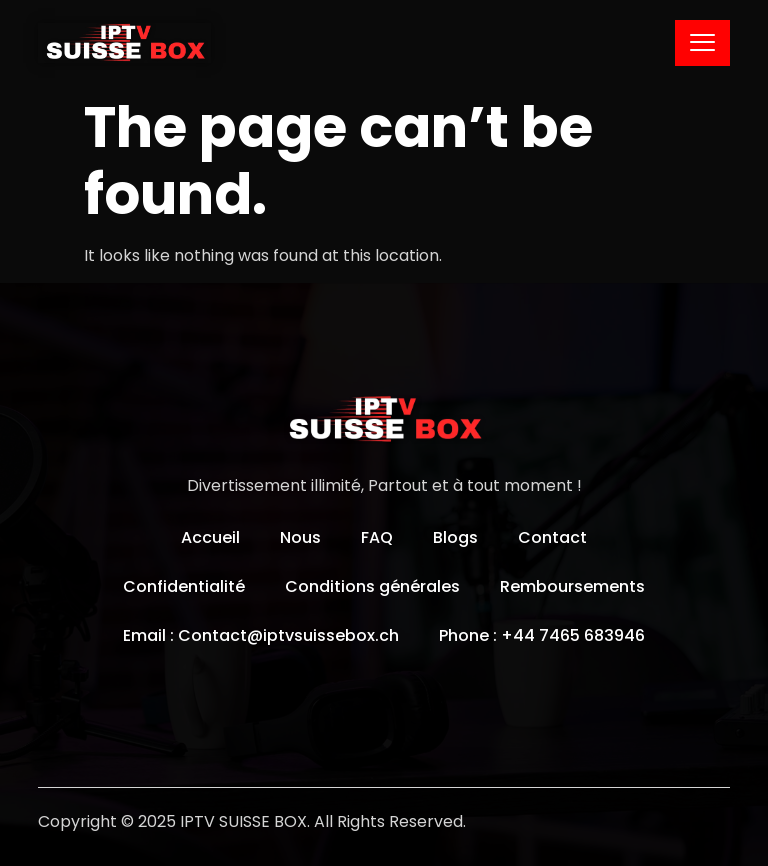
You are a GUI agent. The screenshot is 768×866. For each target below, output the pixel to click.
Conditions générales (372, 586)
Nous (300, 537)
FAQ (377, 537)
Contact (552, 537)
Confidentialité (184, 586)
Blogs (455, 537)
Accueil (210, 537)
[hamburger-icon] (702, 43)
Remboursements (572, 586)
